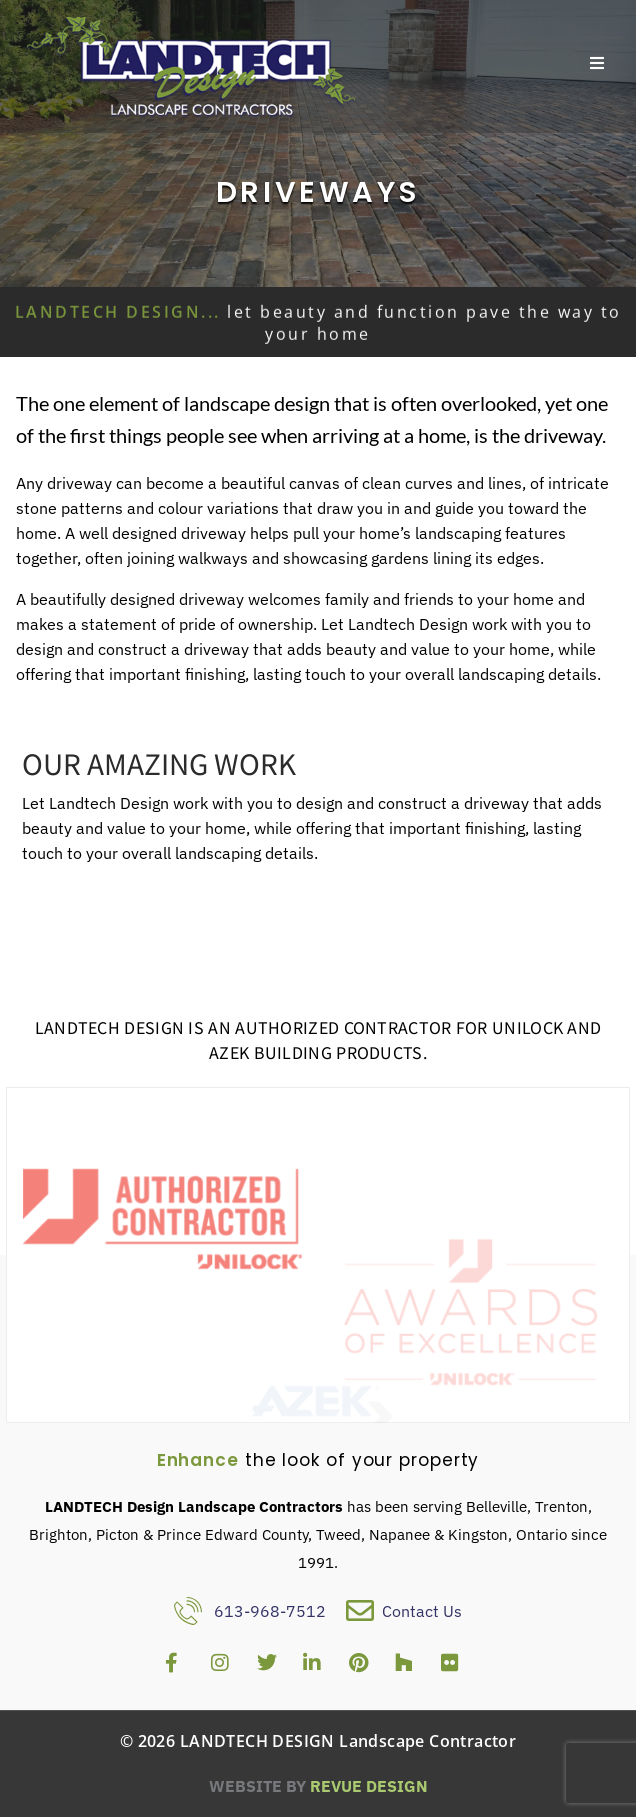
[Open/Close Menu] (597, 63)
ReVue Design (318, 1786)
